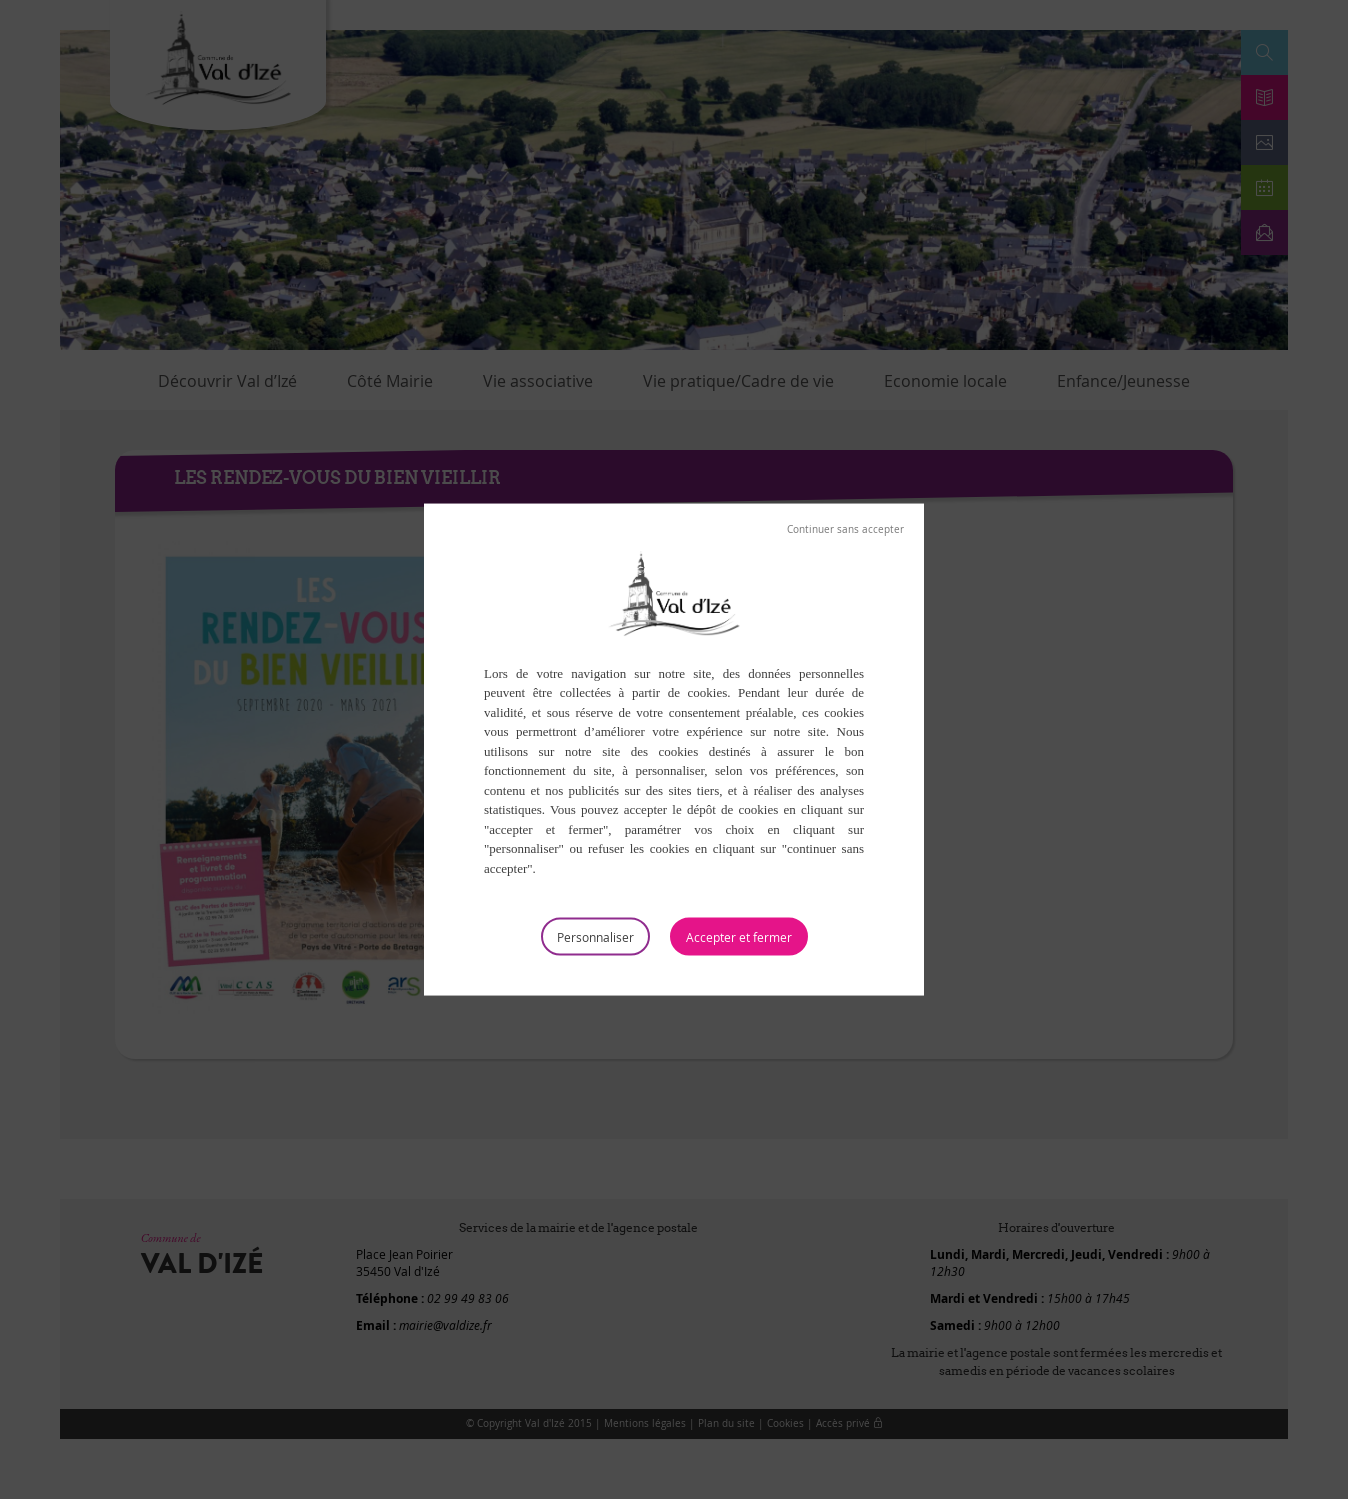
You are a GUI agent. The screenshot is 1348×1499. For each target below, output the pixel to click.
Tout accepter (739, 937)
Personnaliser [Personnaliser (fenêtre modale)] (595, 937)
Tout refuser (845, 529)
